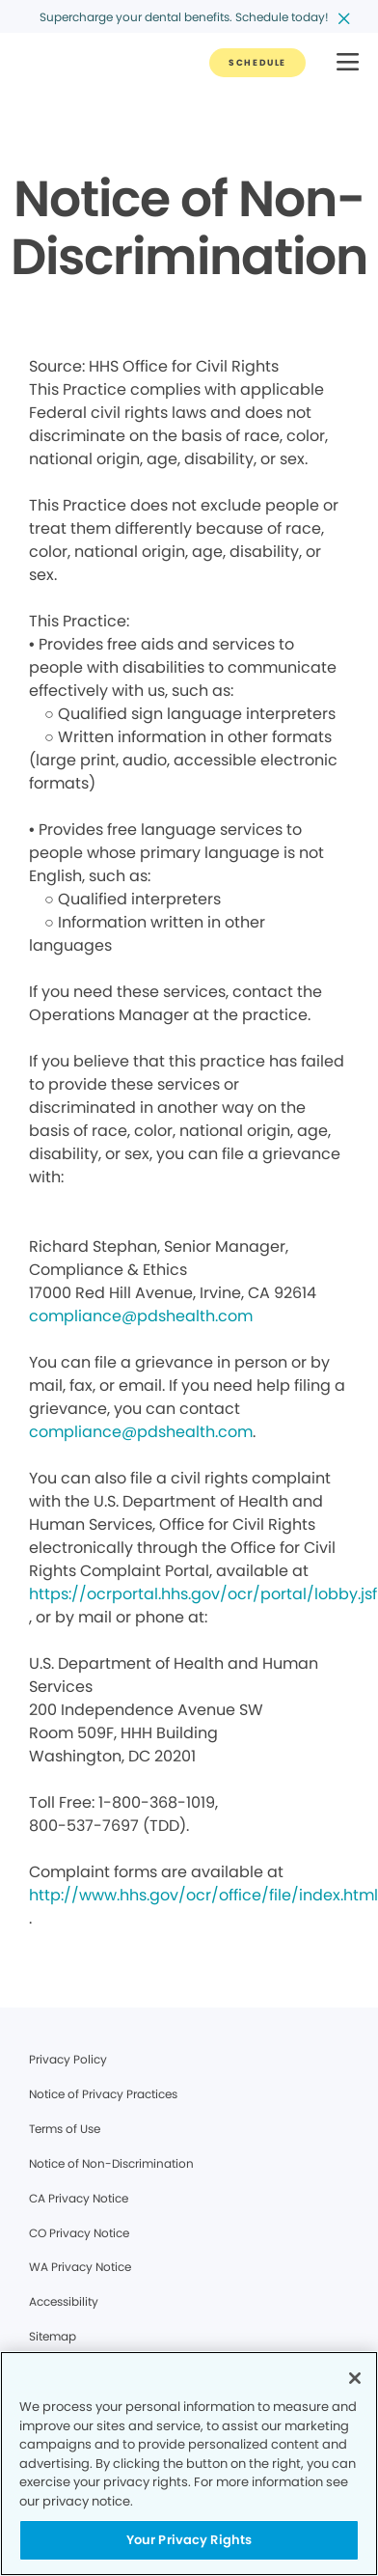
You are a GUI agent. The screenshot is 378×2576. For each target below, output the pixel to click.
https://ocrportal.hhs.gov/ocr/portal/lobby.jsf (203, 1594)
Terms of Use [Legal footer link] (64, 2128)
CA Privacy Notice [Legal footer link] (78, 2198)
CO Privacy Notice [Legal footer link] (79, 2233)
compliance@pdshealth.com (141, 1316)
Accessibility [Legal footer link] (63, 2301)
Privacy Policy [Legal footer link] (68, 2059)
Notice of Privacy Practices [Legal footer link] (103, 2094)
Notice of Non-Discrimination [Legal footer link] (111, 2163)
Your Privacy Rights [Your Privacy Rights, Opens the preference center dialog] (189, 2540)
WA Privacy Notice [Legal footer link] (80, 2266)
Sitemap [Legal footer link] (52, 2336)
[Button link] (257, 62)
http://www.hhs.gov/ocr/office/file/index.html (203, 1895)
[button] (348, 63)
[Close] (355, 2378)
